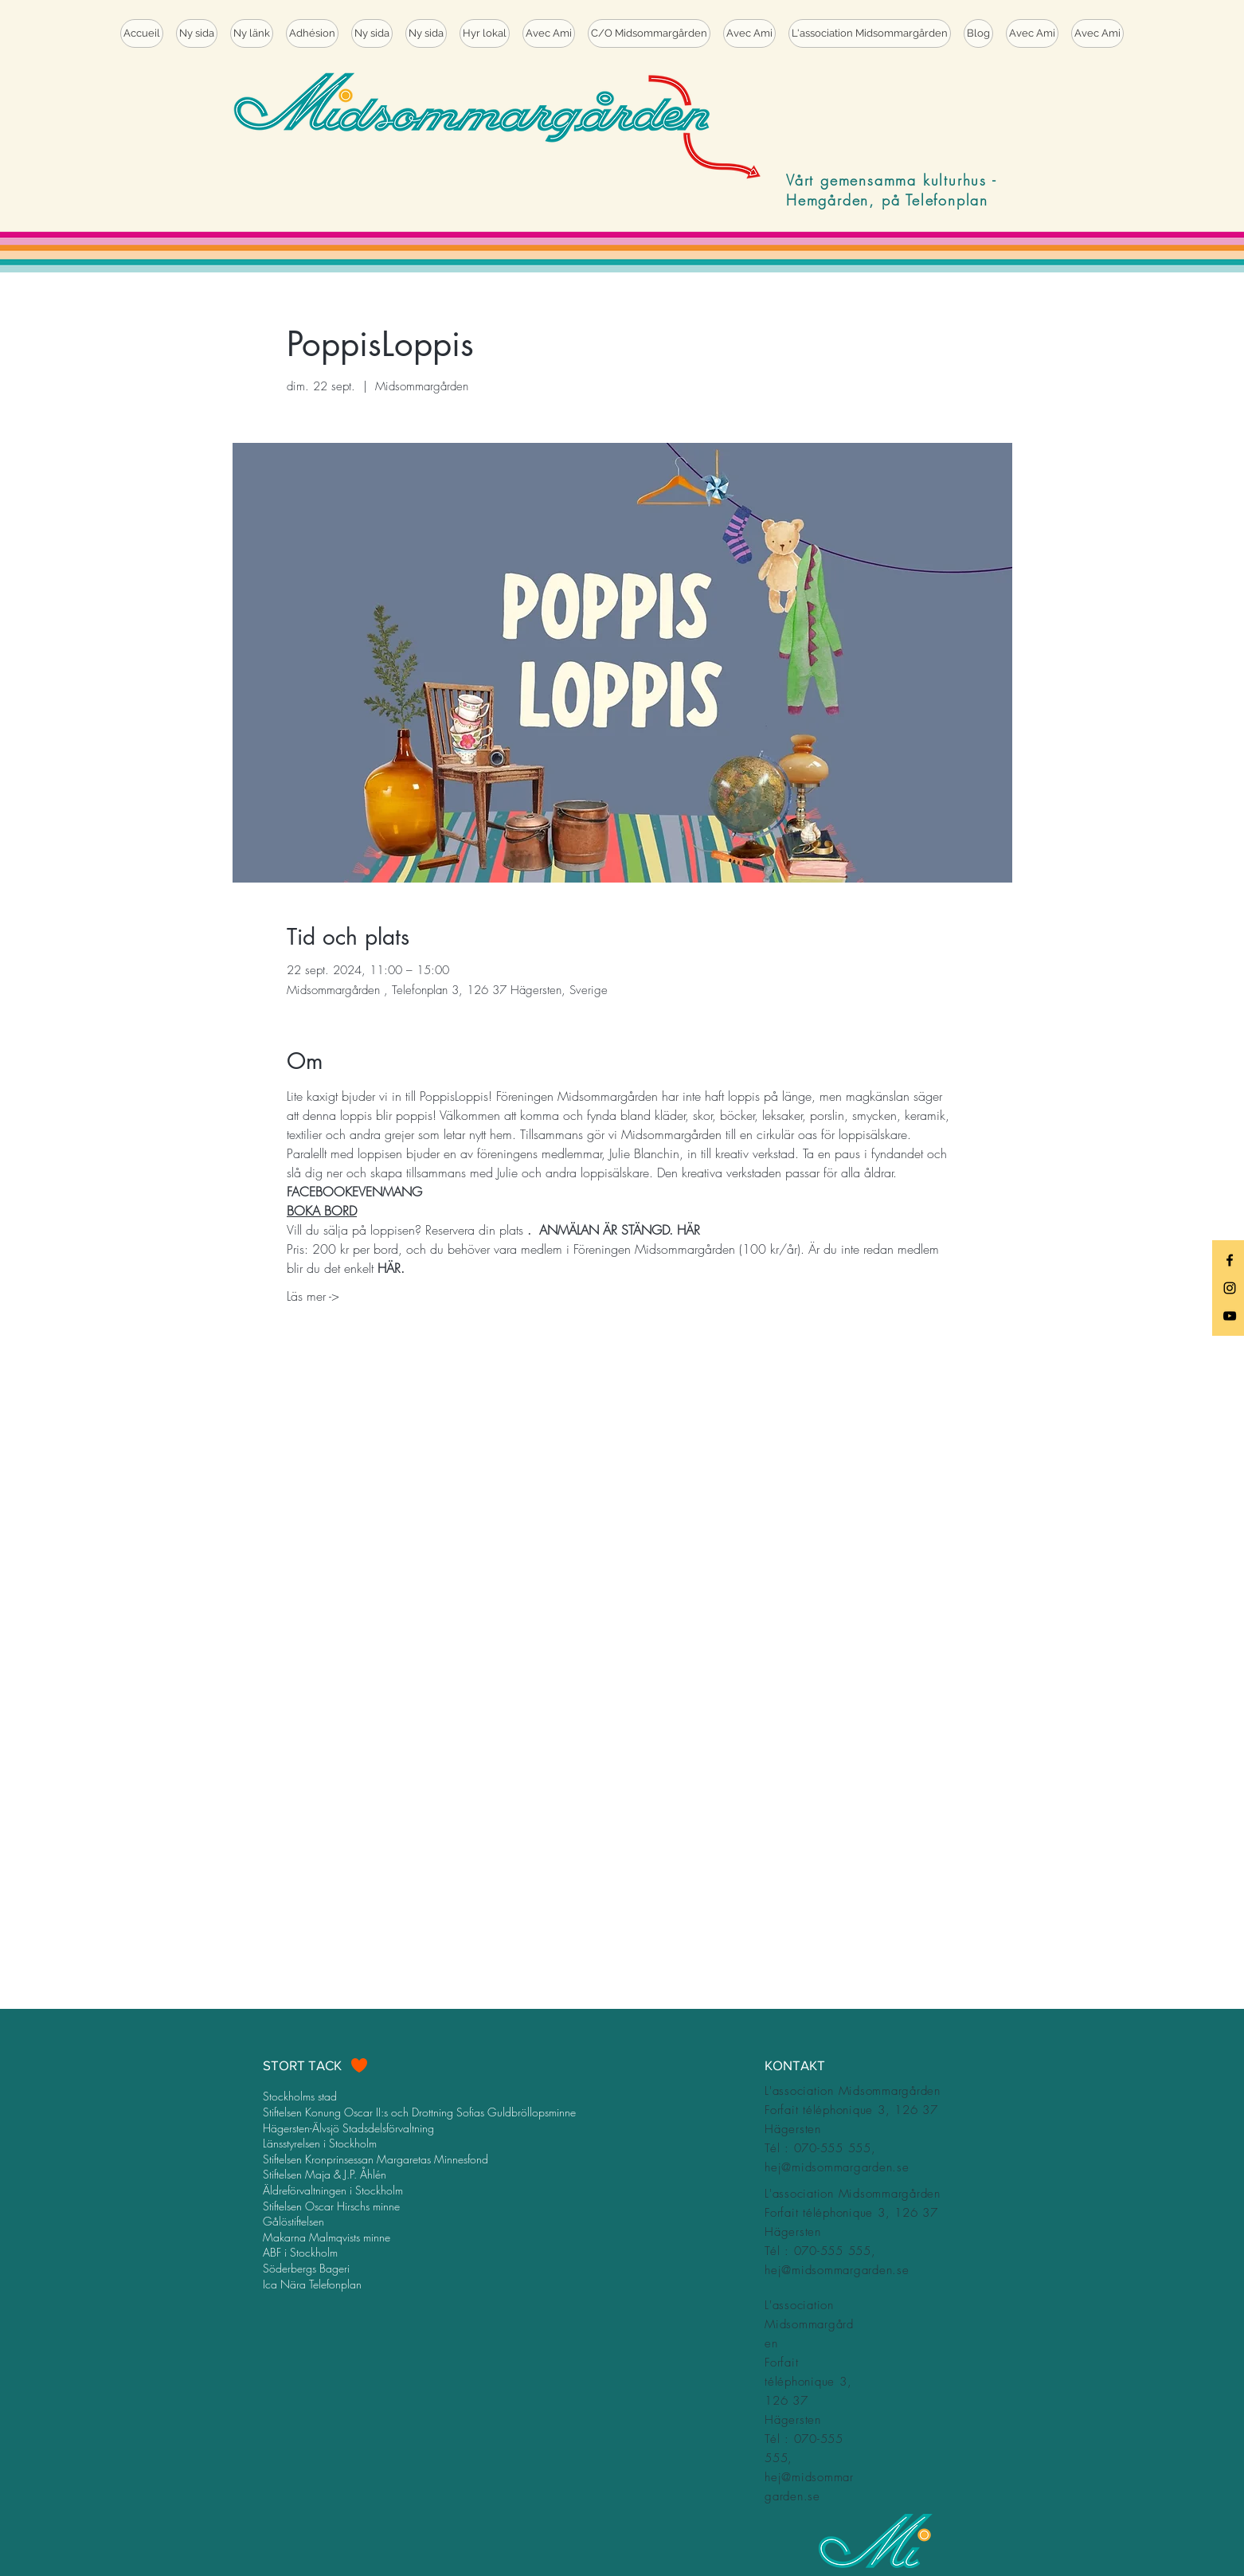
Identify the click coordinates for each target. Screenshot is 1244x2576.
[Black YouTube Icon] (1230, 1316)
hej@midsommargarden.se (837, 2167)
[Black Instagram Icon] (1230, 1288)
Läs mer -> (313, 1296)
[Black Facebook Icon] (1230, 1260)
